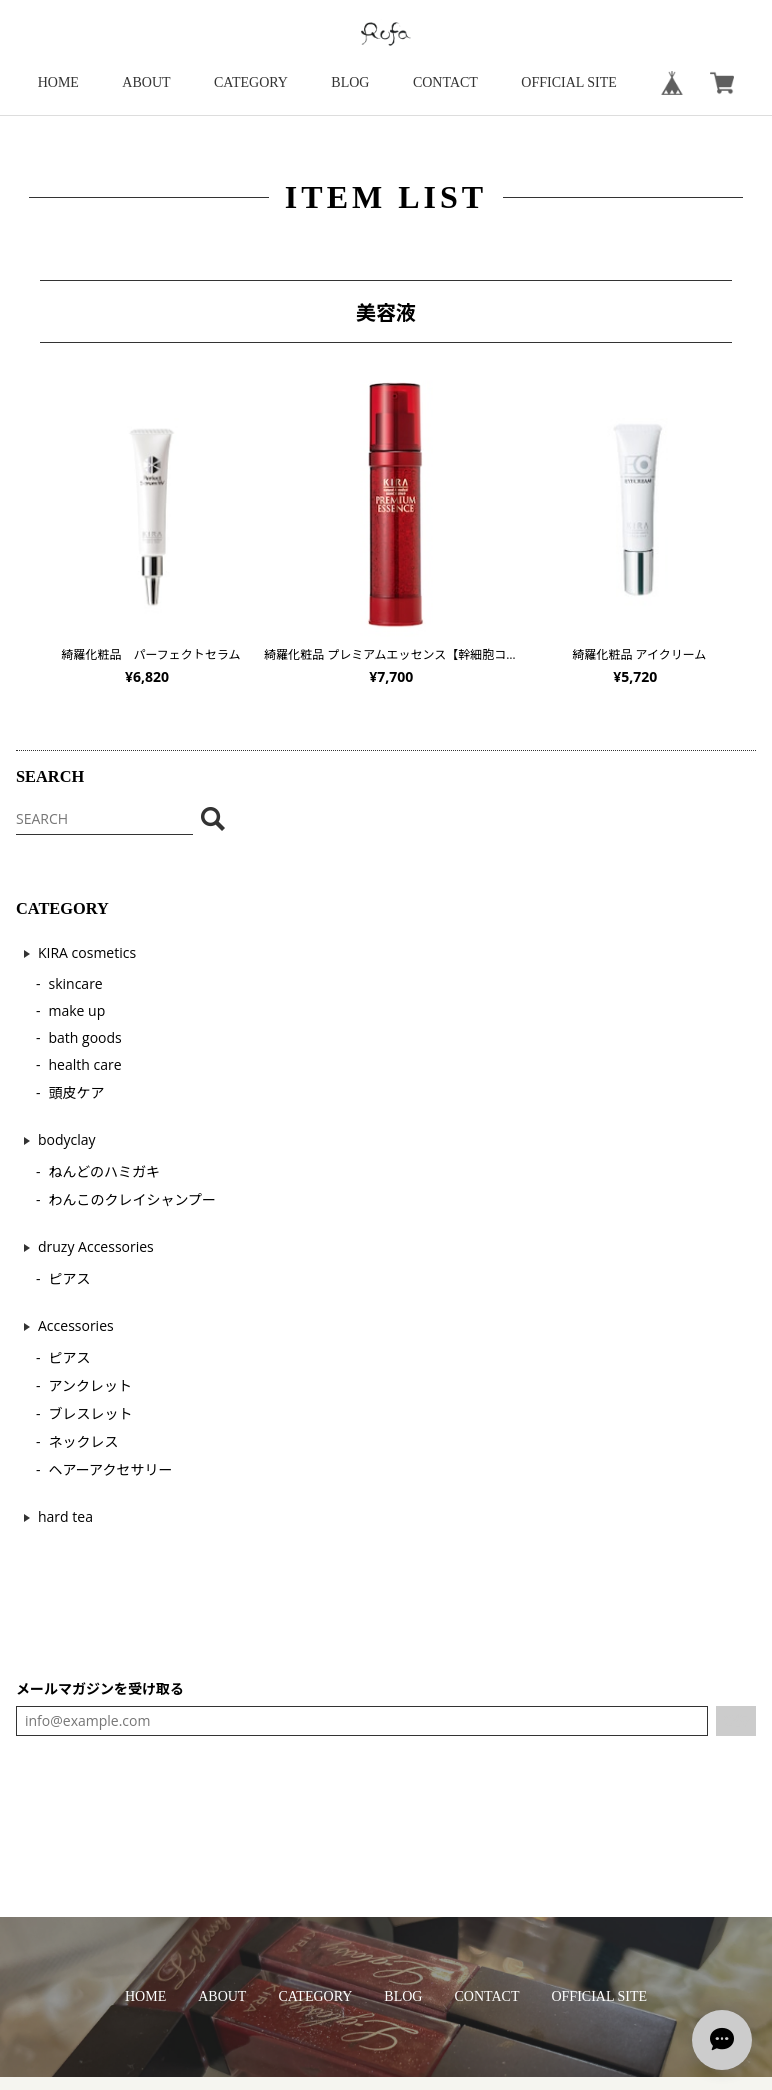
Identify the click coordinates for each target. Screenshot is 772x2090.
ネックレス (84, 1441)
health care (85, 1064)
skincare (76, 983)
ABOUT (146, 82)
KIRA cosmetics (87, 952)
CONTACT (445, 82)
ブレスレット (91, 1413)
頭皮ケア (77, 1092)
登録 (736, 1720)
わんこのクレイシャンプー (133, 1199)
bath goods (85, 1037)
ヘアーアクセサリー (111, 1469)
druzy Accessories (96, 1246)
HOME (58, 82)
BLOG (350, 82)
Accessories (76, 1325)
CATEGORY (251, 82)
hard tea (65, 1516)
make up (77, 1010)
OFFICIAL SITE (569, 82)
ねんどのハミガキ (105, 1171)
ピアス (70, 1278)
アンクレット (90, 1385)
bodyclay (67, 1139)
